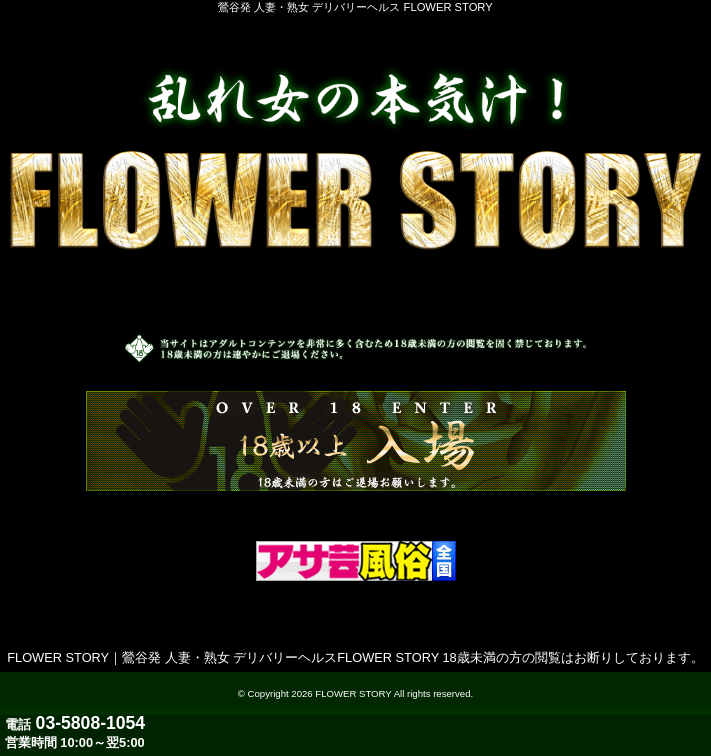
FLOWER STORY (353, 693)
